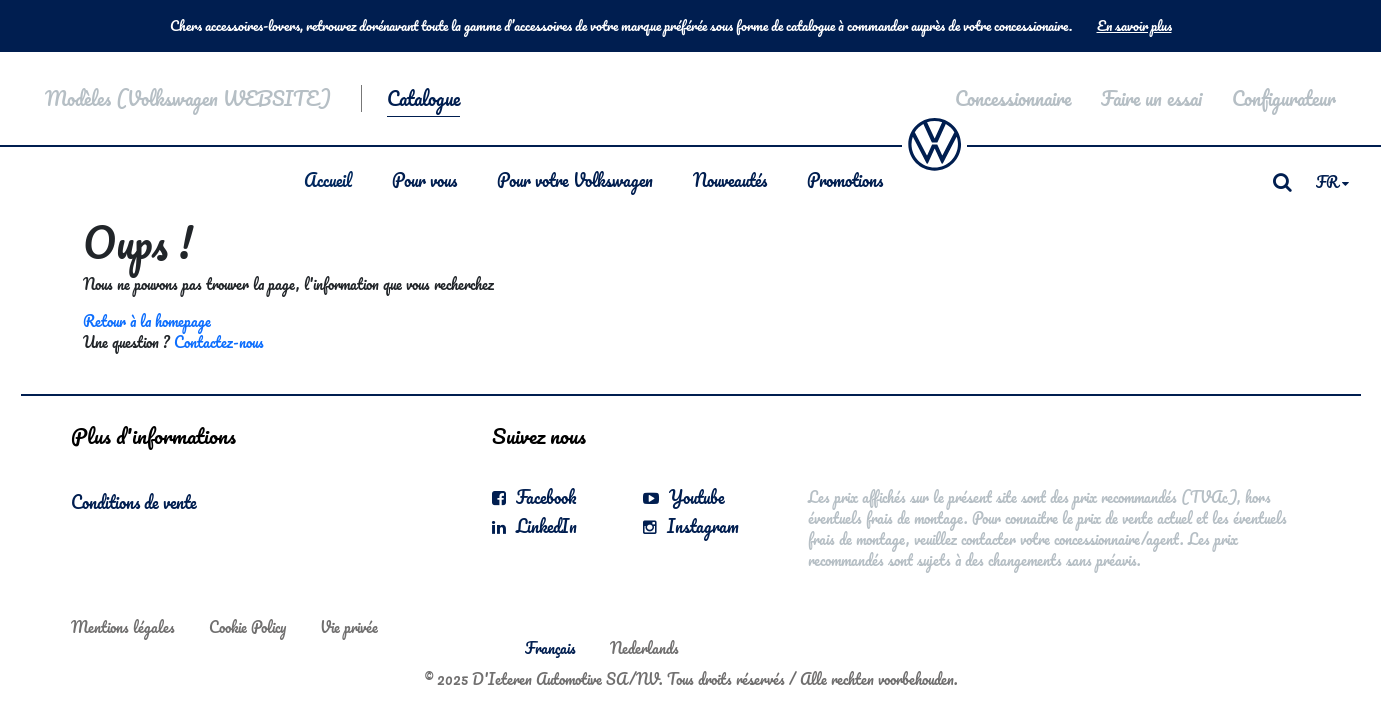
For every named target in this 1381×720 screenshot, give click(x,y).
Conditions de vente (134, 502)
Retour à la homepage (147, 321)
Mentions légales (123, 627)
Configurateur (1284, 98)
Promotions (845, 180)
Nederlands (644, 648)
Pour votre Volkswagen (575, 180)
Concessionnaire (1013, 98)
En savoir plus (1134, 26)
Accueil (328, 180)
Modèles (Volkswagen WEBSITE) (188, 98)
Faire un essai (1151, 98)
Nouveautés (730, 180)
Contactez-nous (219, 342)
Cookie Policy (247, 627)
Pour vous (424, 180)
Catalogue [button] (423, 98)
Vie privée (349, 627)
